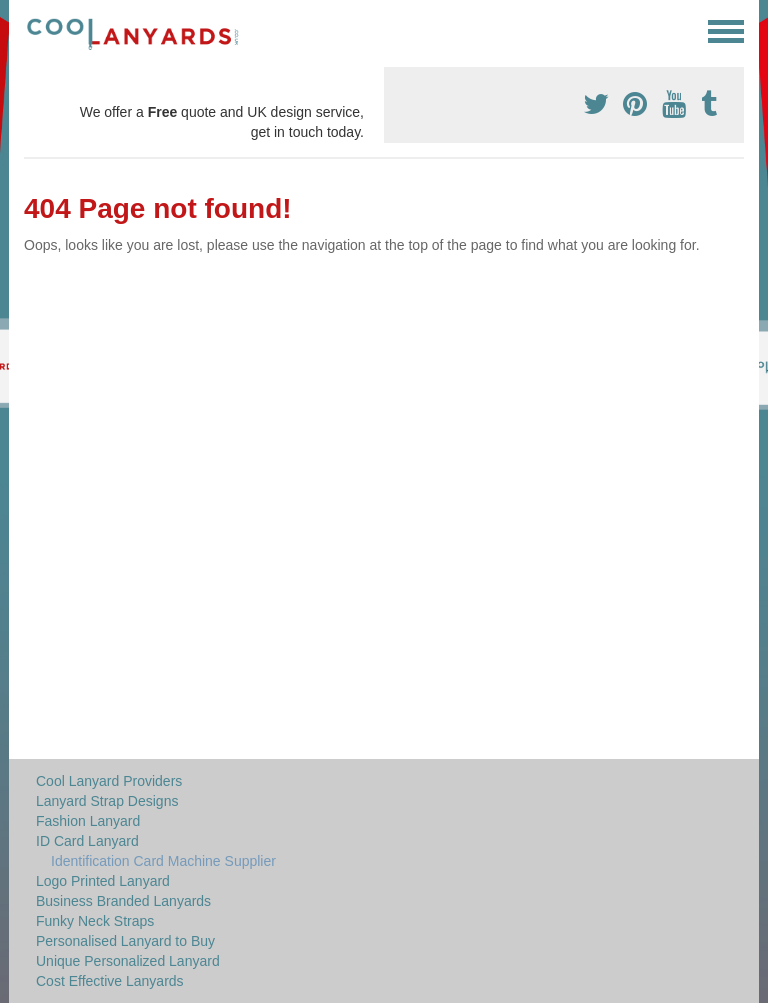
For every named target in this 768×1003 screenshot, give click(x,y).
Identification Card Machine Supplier (163, 861)
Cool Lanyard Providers (109, 781)
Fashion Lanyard (88, 821)
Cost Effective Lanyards (110, 981)
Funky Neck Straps (95, 921)
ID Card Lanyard (87, 841)
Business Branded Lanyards (123, 901)
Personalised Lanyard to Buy (125, 941)
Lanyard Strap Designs (107, 801)
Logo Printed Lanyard (103, 881)
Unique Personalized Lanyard (128, 961)
